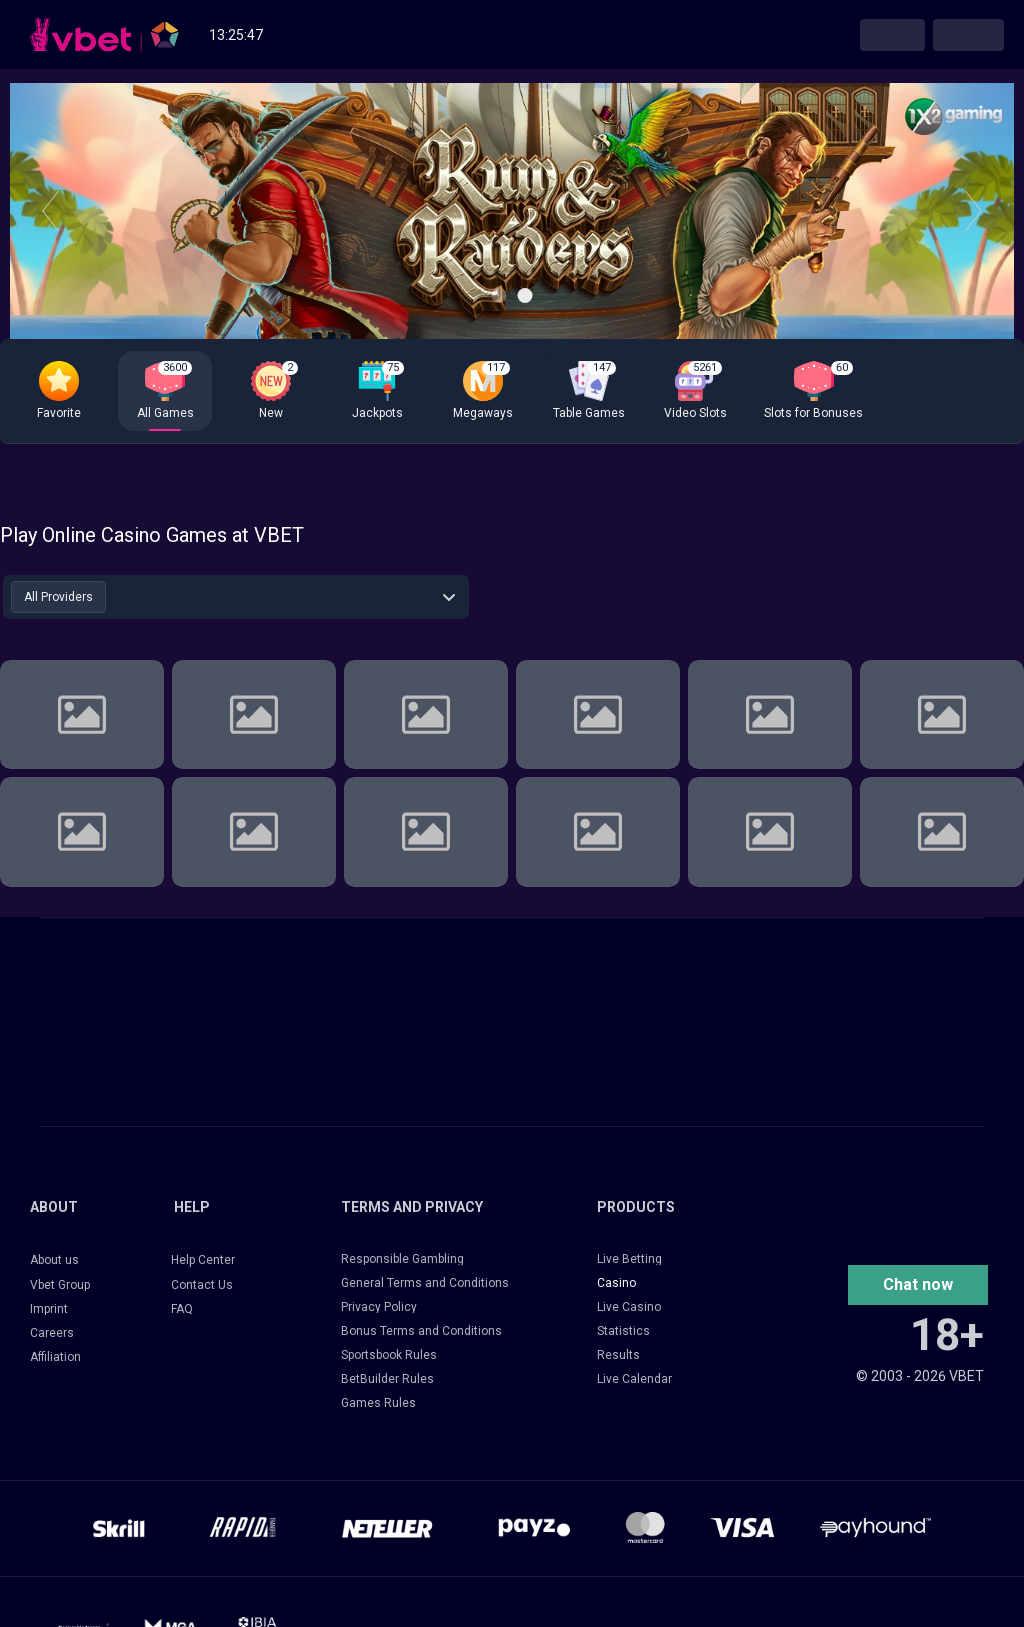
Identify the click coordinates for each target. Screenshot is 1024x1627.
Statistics (623, 1331)
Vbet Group (60, 1285)
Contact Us (202, 1285)
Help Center (203, 1260)
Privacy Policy (379, 1307)
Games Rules (378, 1403)
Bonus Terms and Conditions (421, 1331)
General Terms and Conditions (425, 1283)
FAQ (182, 1309)
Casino (616, 1283)
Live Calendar (634, 1379)
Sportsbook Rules (389, 1355)
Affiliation (55, 1357)
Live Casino (629, 1307)
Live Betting (629, 1259)
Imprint (49, 1309)
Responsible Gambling (402, 1259)
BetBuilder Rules (387, 1379)
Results (618, 1355)
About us (54, 1260)
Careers (52, 1333)
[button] (918, 1285)
